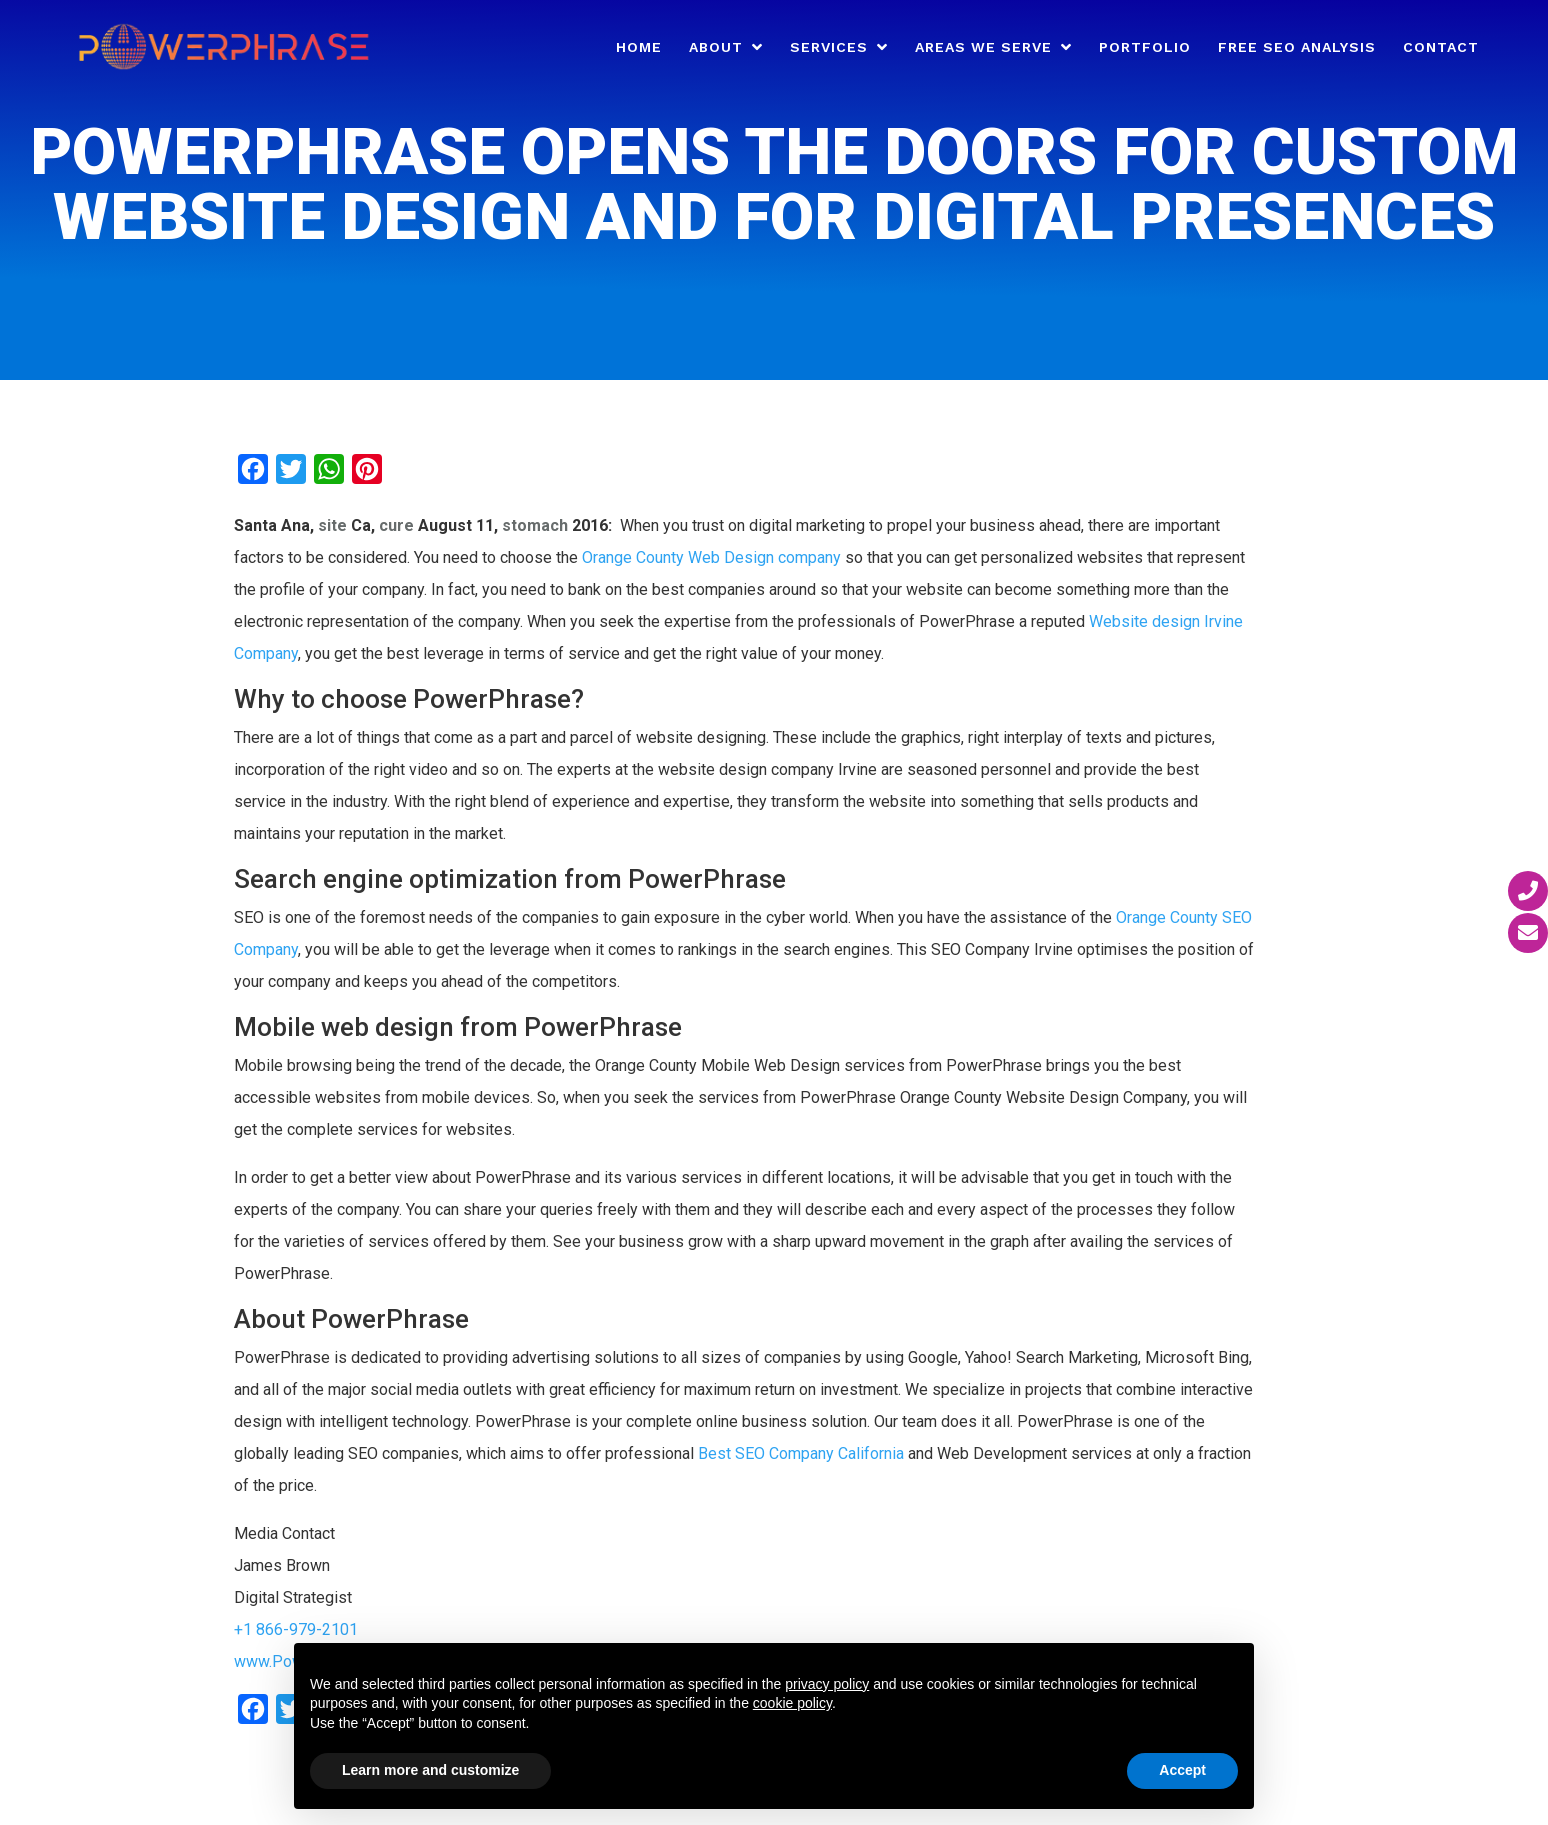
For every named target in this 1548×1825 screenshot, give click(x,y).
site (332, 525)
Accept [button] (1182, 1770)
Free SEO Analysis (1297, 47)
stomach (535, 525)
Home (639, 47)
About (716, 47)
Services (829, 47)
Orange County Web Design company (711, 557)
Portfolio (1145, 47)
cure (396, 525)
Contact (1441, 47)
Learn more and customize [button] (430, 1770)
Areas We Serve (983, 47)
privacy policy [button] (827, 1684)
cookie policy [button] (792, 1703)
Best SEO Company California (801, 1453)
